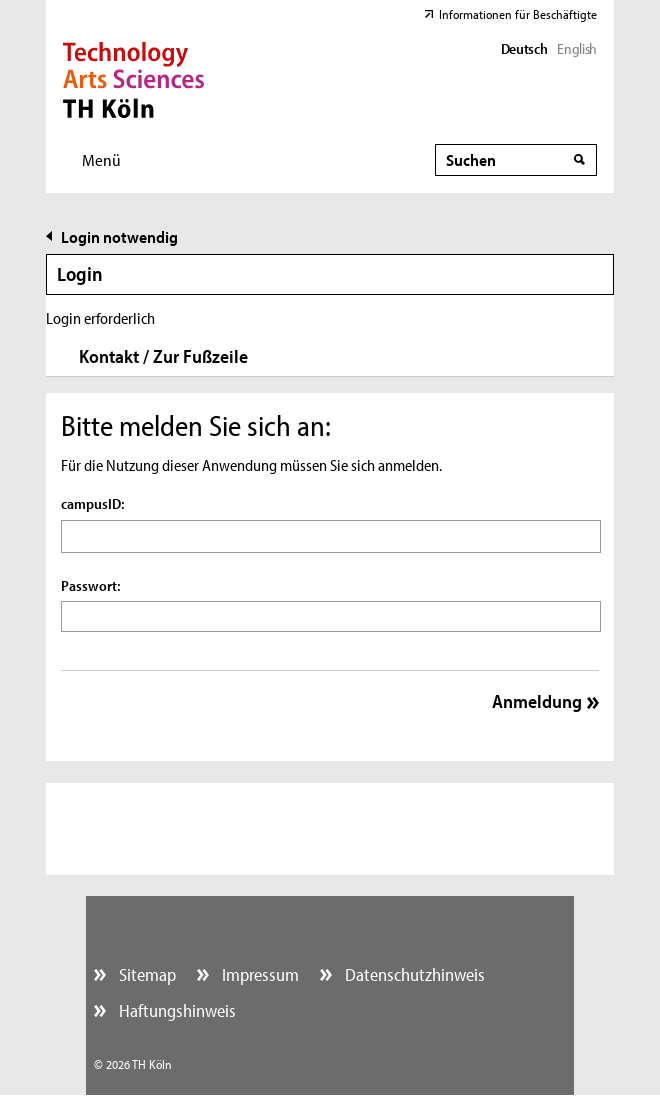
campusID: (92, 503)
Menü (101, 159)
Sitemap (145, 974)
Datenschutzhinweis (413, 974)
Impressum (258, 974)
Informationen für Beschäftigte (518, 14)
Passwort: (90, 585)
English (576, 48)
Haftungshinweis (175, 1010)
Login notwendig (119, 236)
